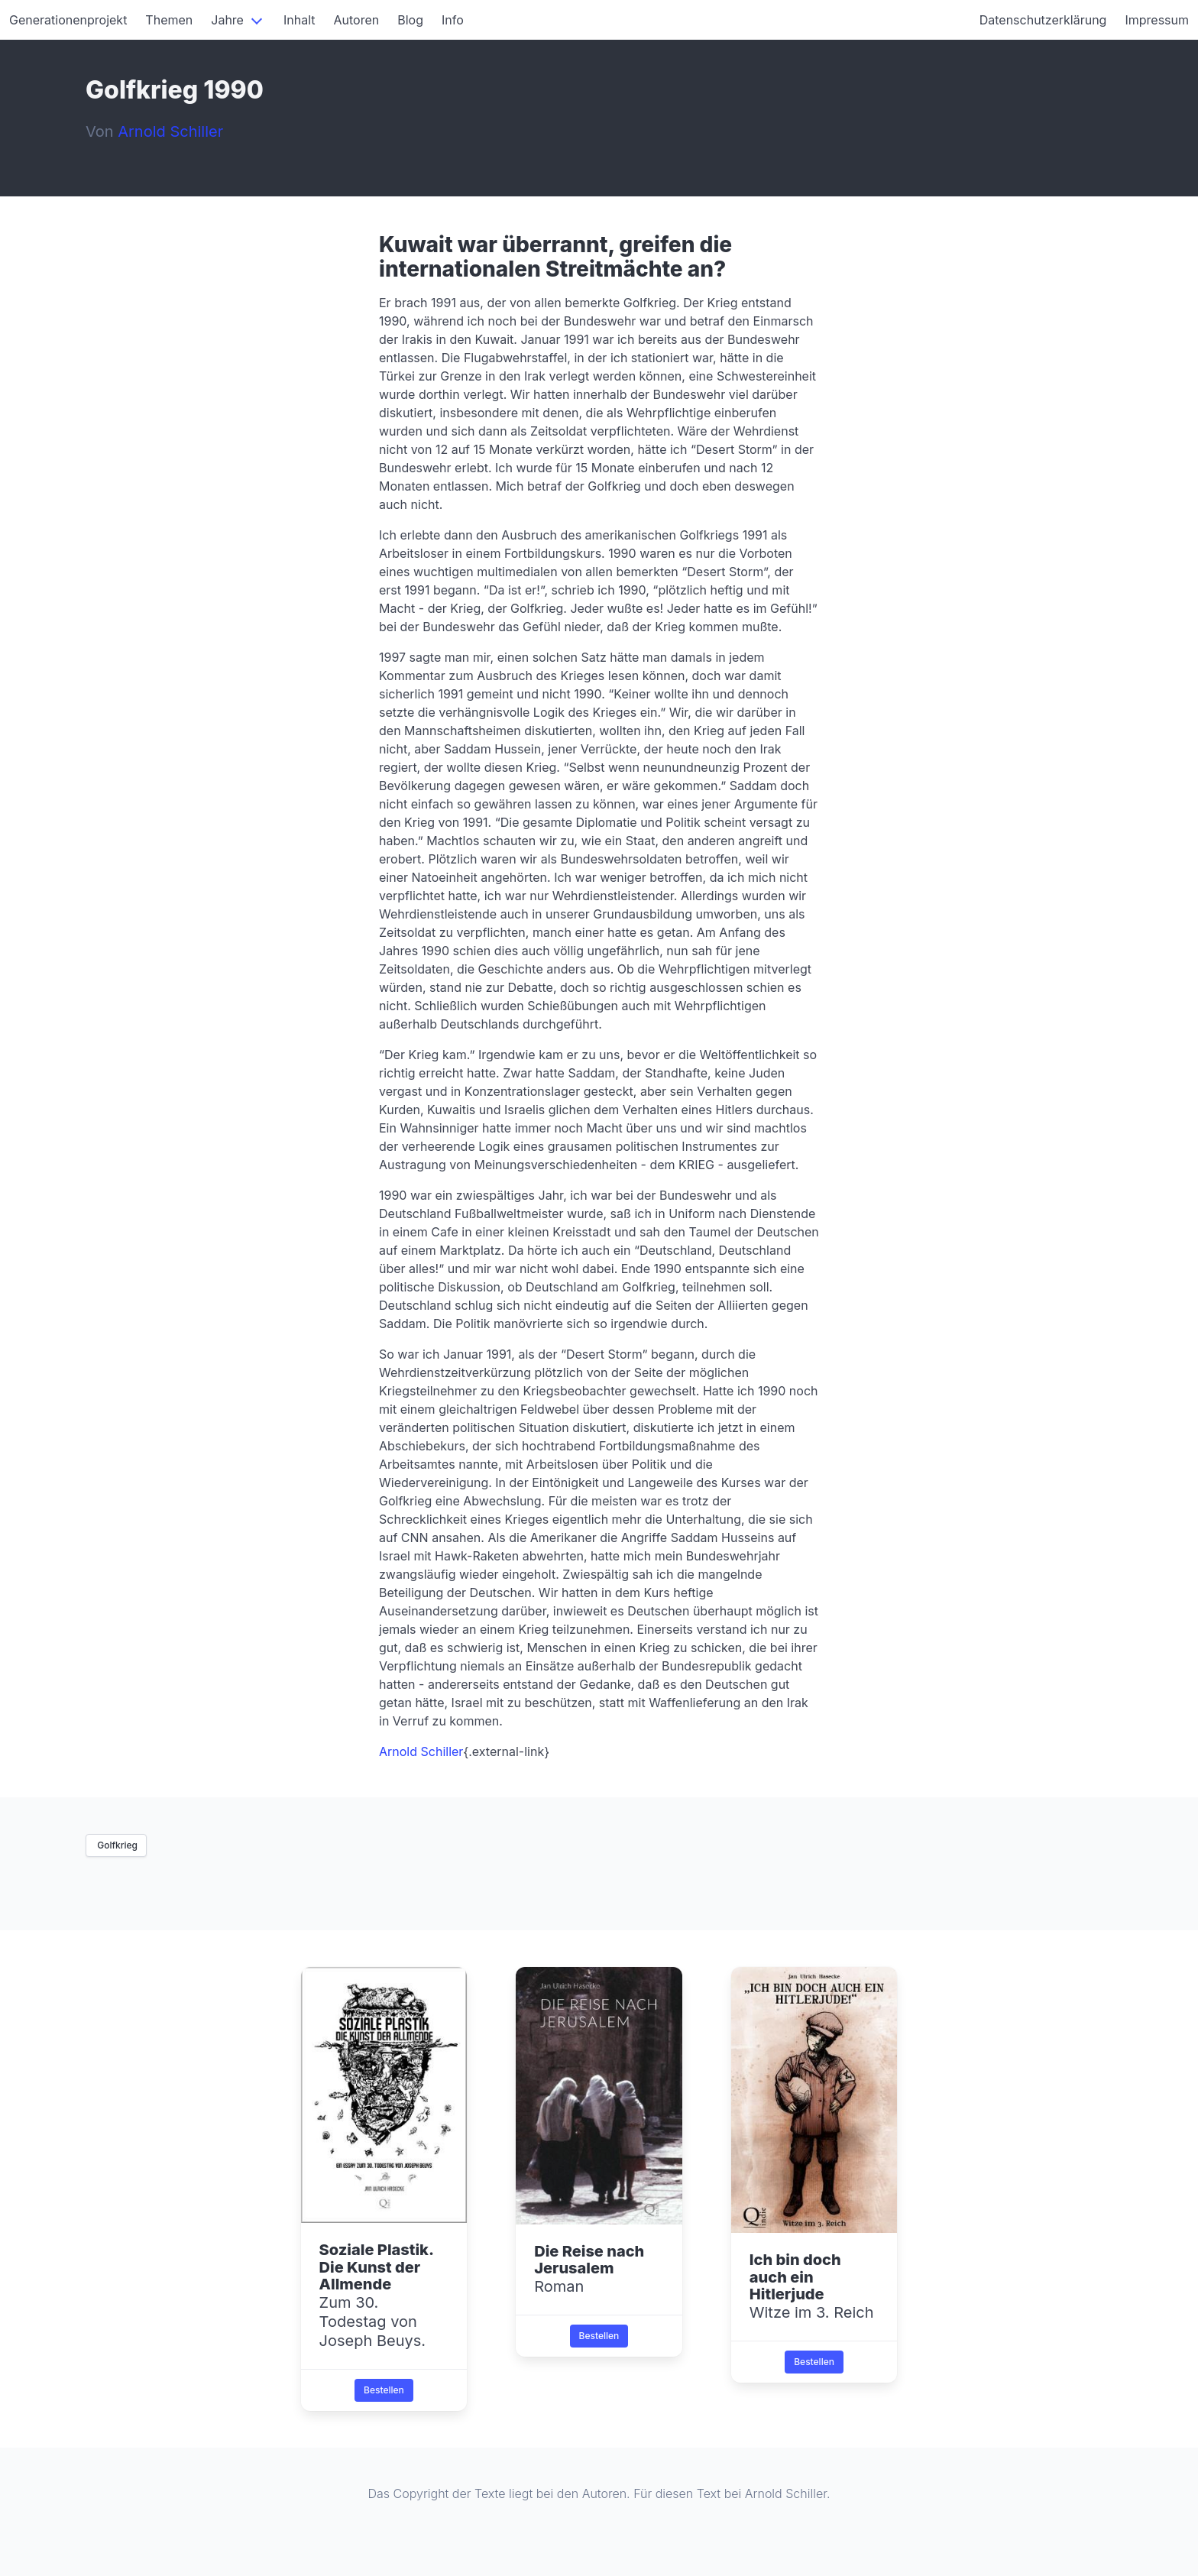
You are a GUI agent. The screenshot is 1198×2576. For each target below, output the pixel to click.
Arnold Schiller (421, 1751)
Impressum (1157, 20)
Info (453, 20)
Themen (169, 20)
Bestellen (384, 2390)
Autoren (357, 20)
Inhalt (299, 20)
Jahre (227, 20)
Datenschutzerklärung (1043, 20)
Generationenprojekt (68, 20)
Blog (410, 20)
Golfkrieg (116, 1845)
